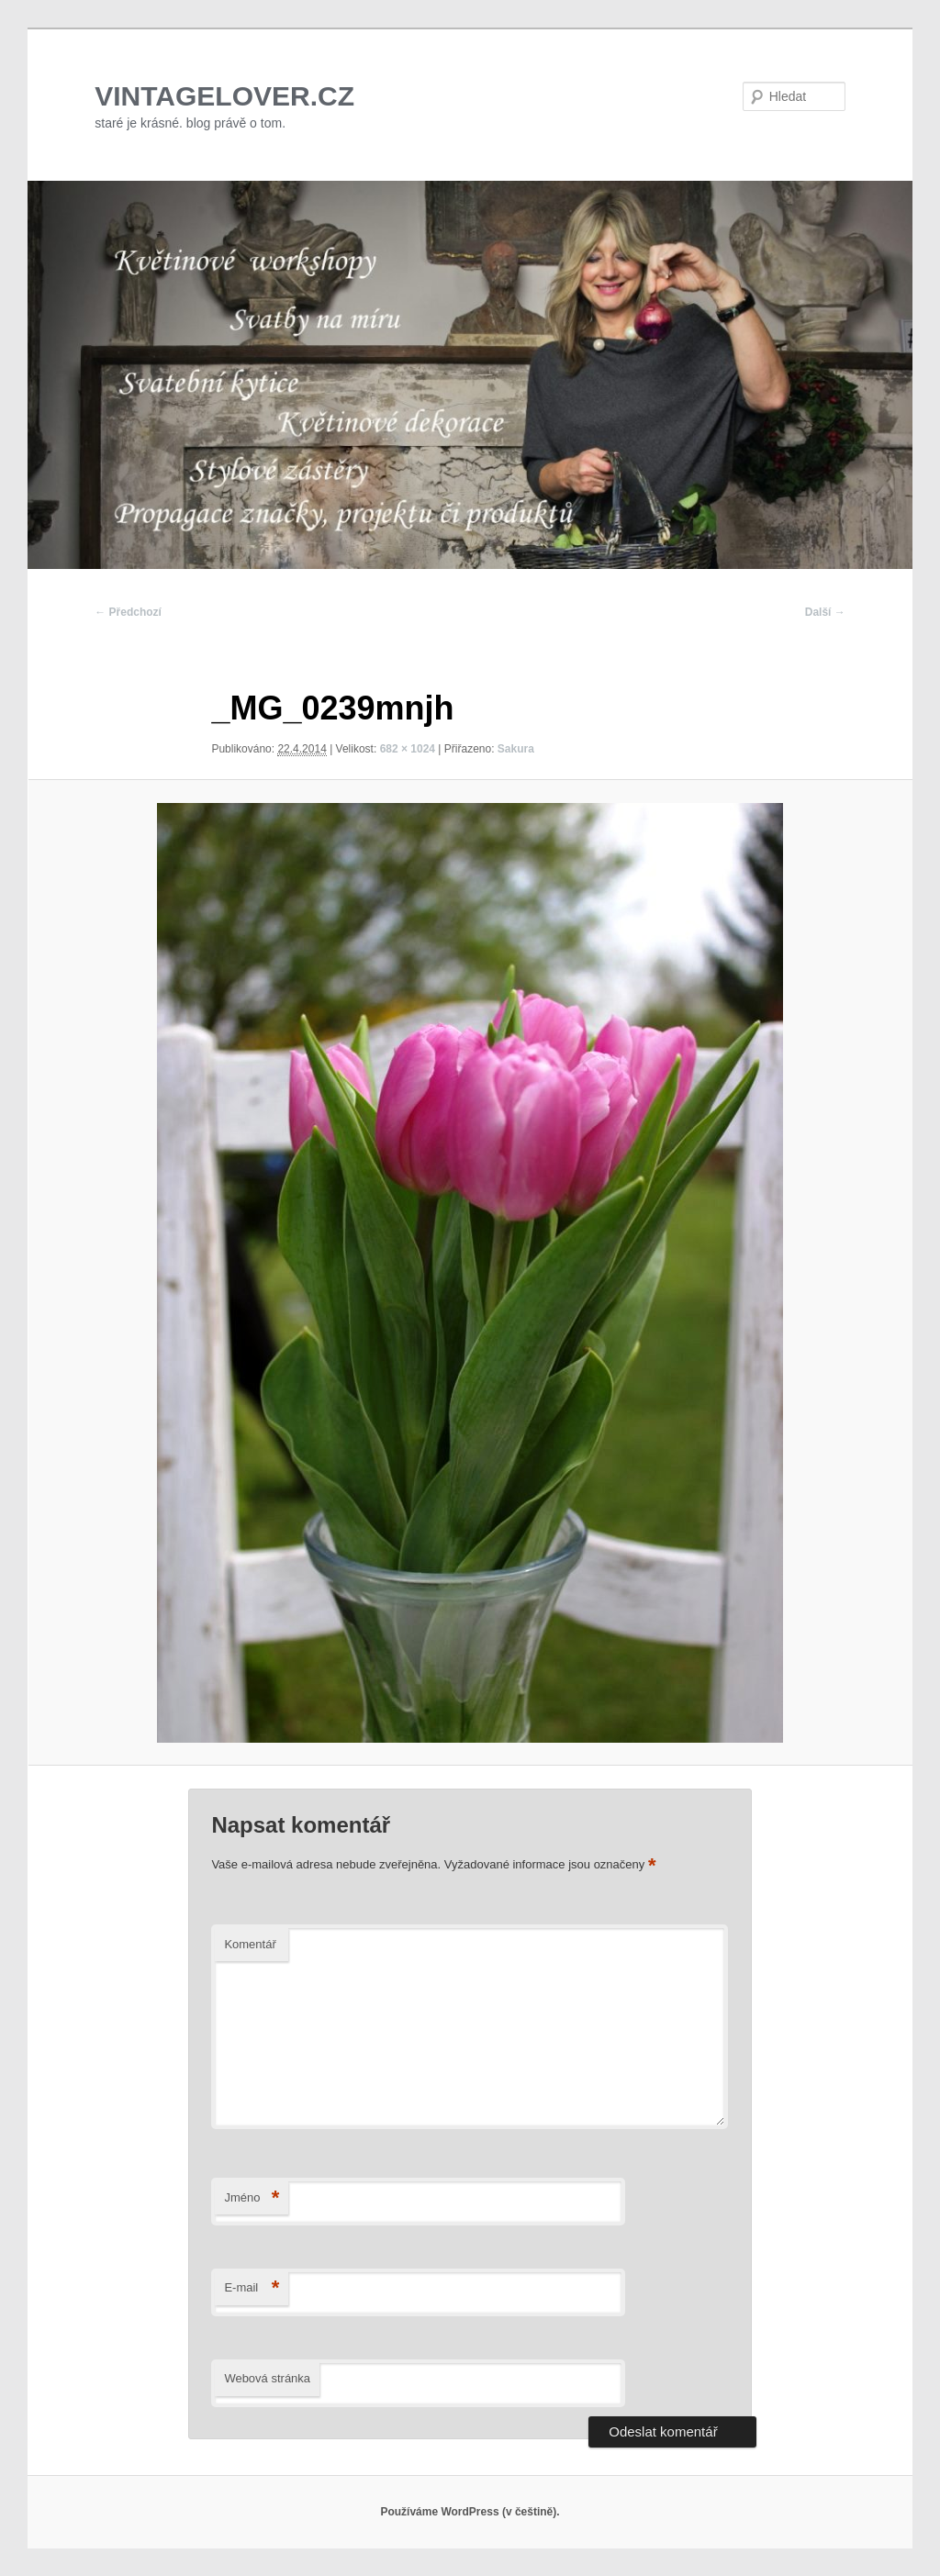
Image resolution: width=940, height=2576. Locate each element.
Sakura (516, 748)
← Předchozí (128, 612)
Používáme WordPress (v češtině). (469, 2511)
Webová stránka (267, 2378)
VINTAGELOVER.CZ (224, 96)
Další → (825, 612)
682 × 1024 (407, 748)
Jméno (251, 2198)
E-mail (251, 2288)
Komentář (249, 1944)
